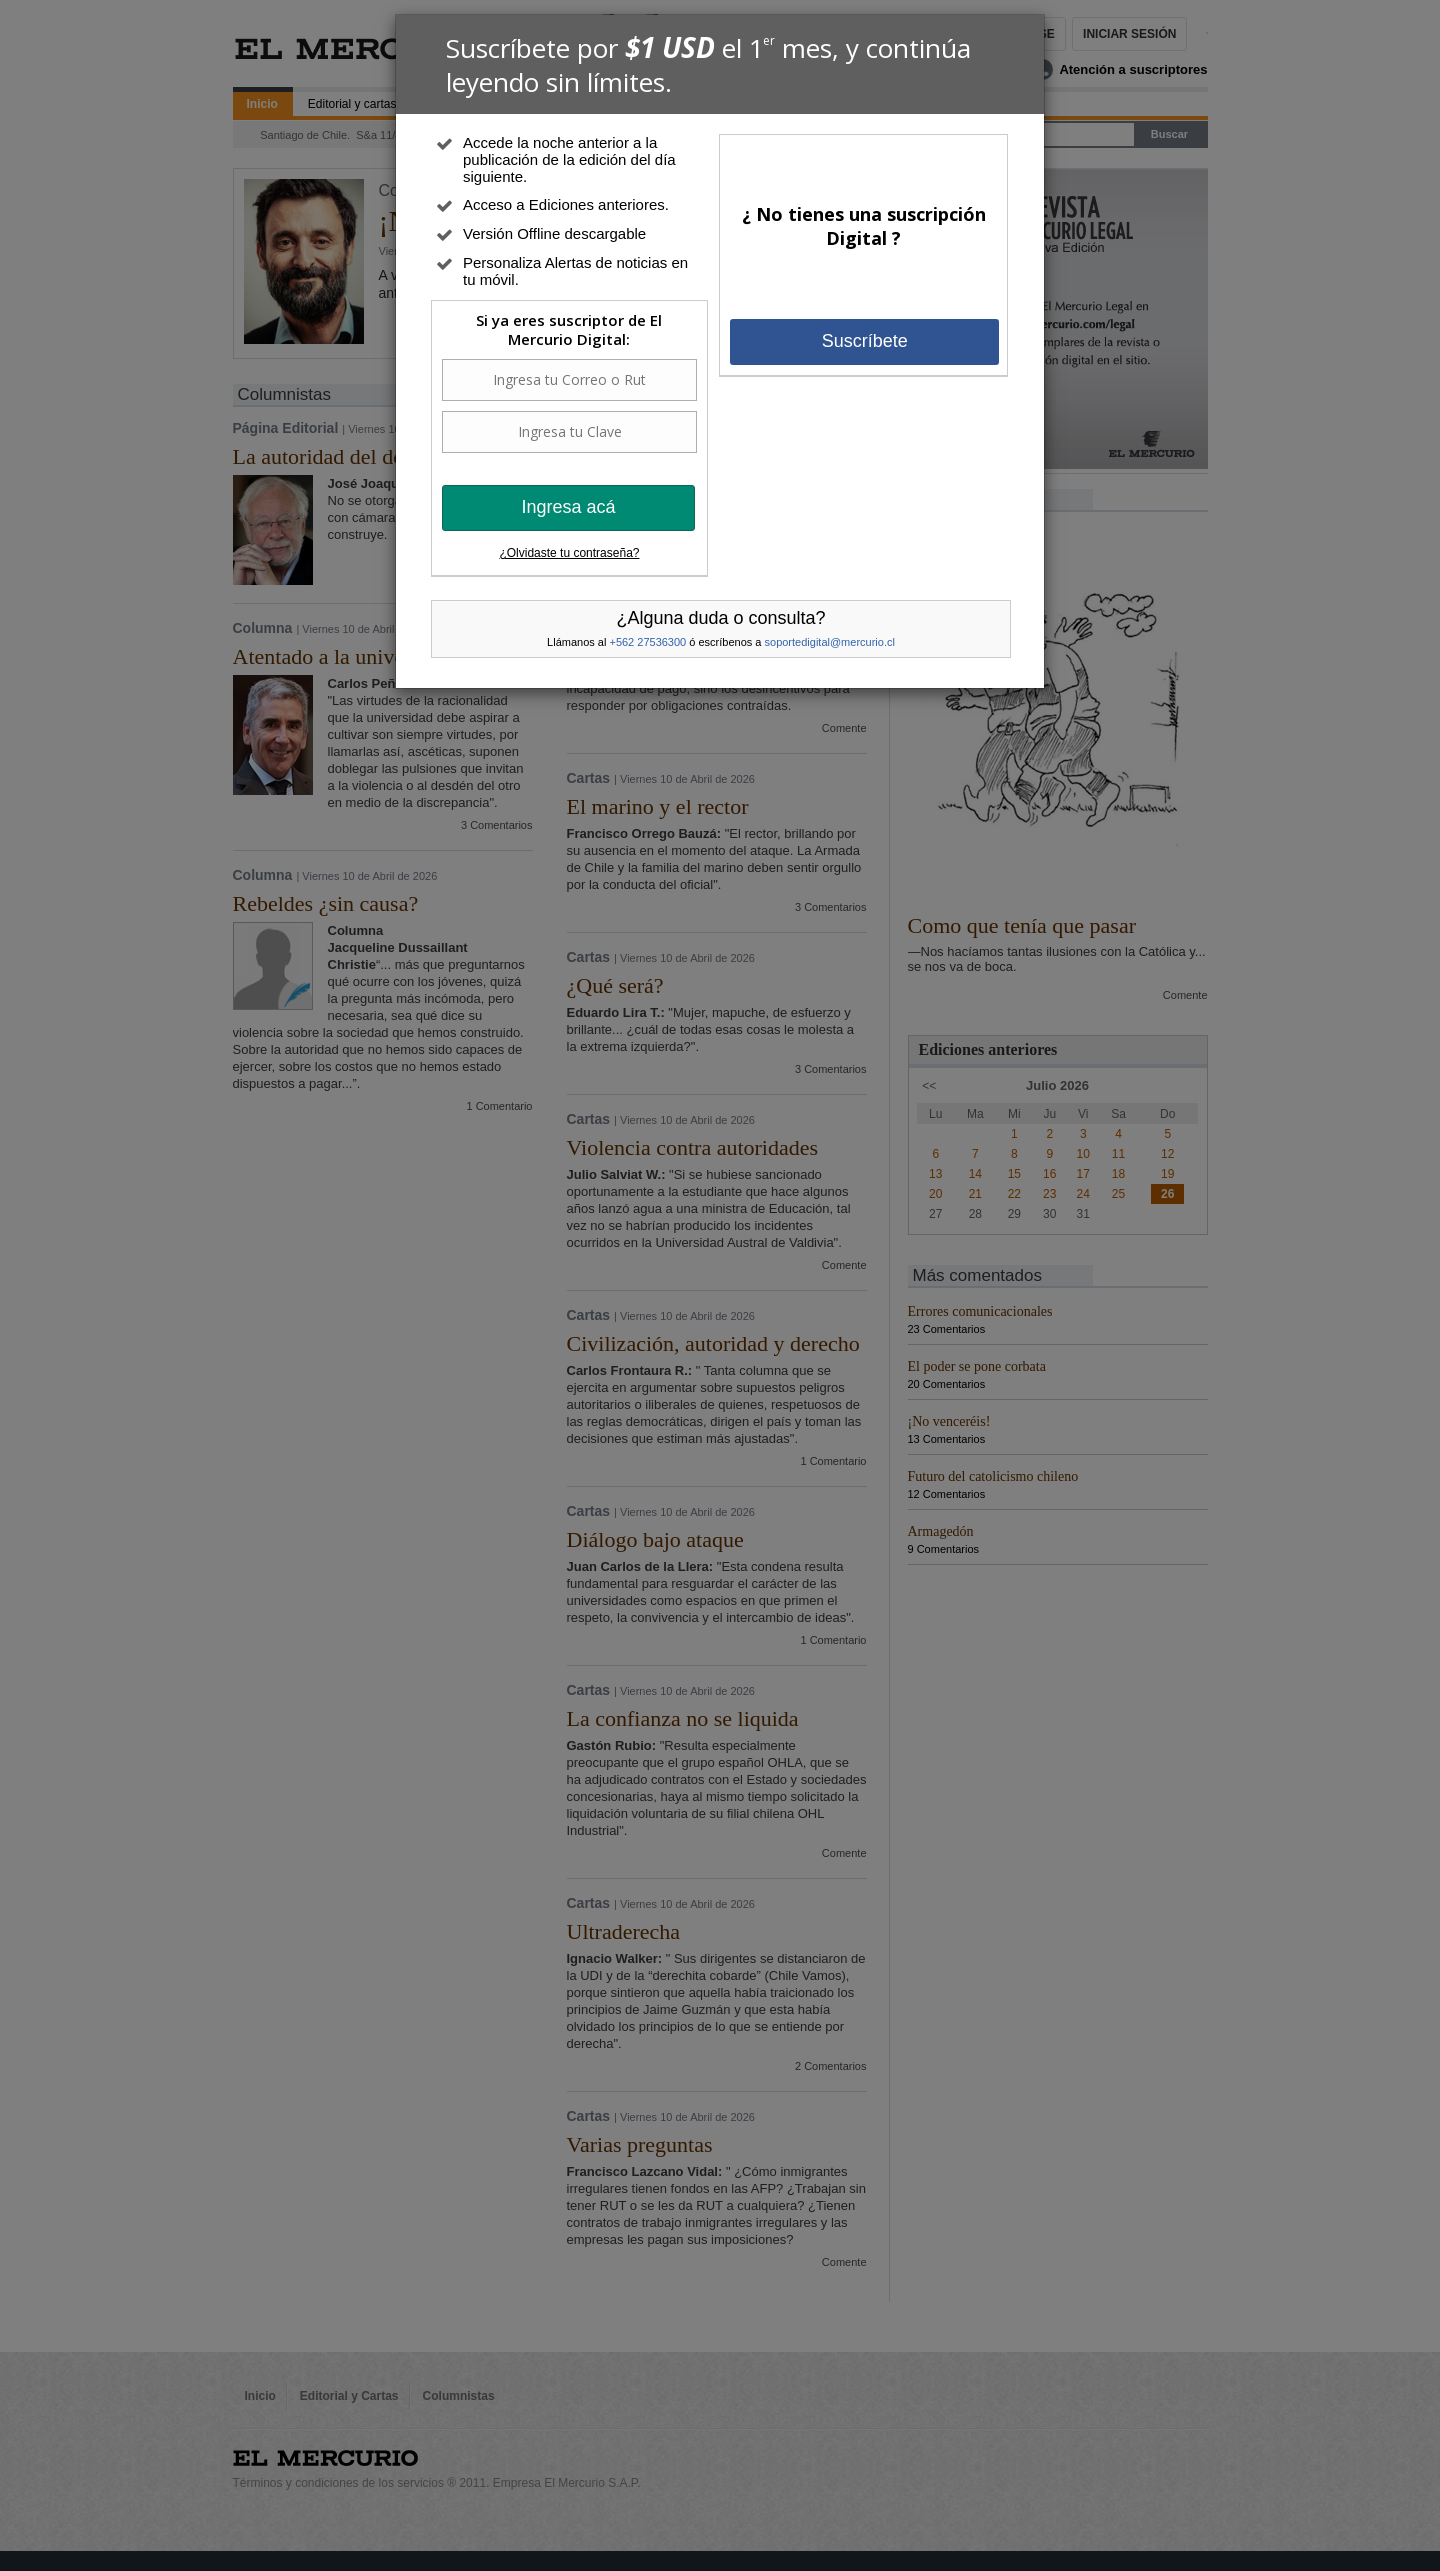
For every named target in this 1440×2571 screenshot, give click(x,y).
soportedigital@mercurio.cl (830, 642)
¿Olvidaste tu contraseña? (569, 553)
